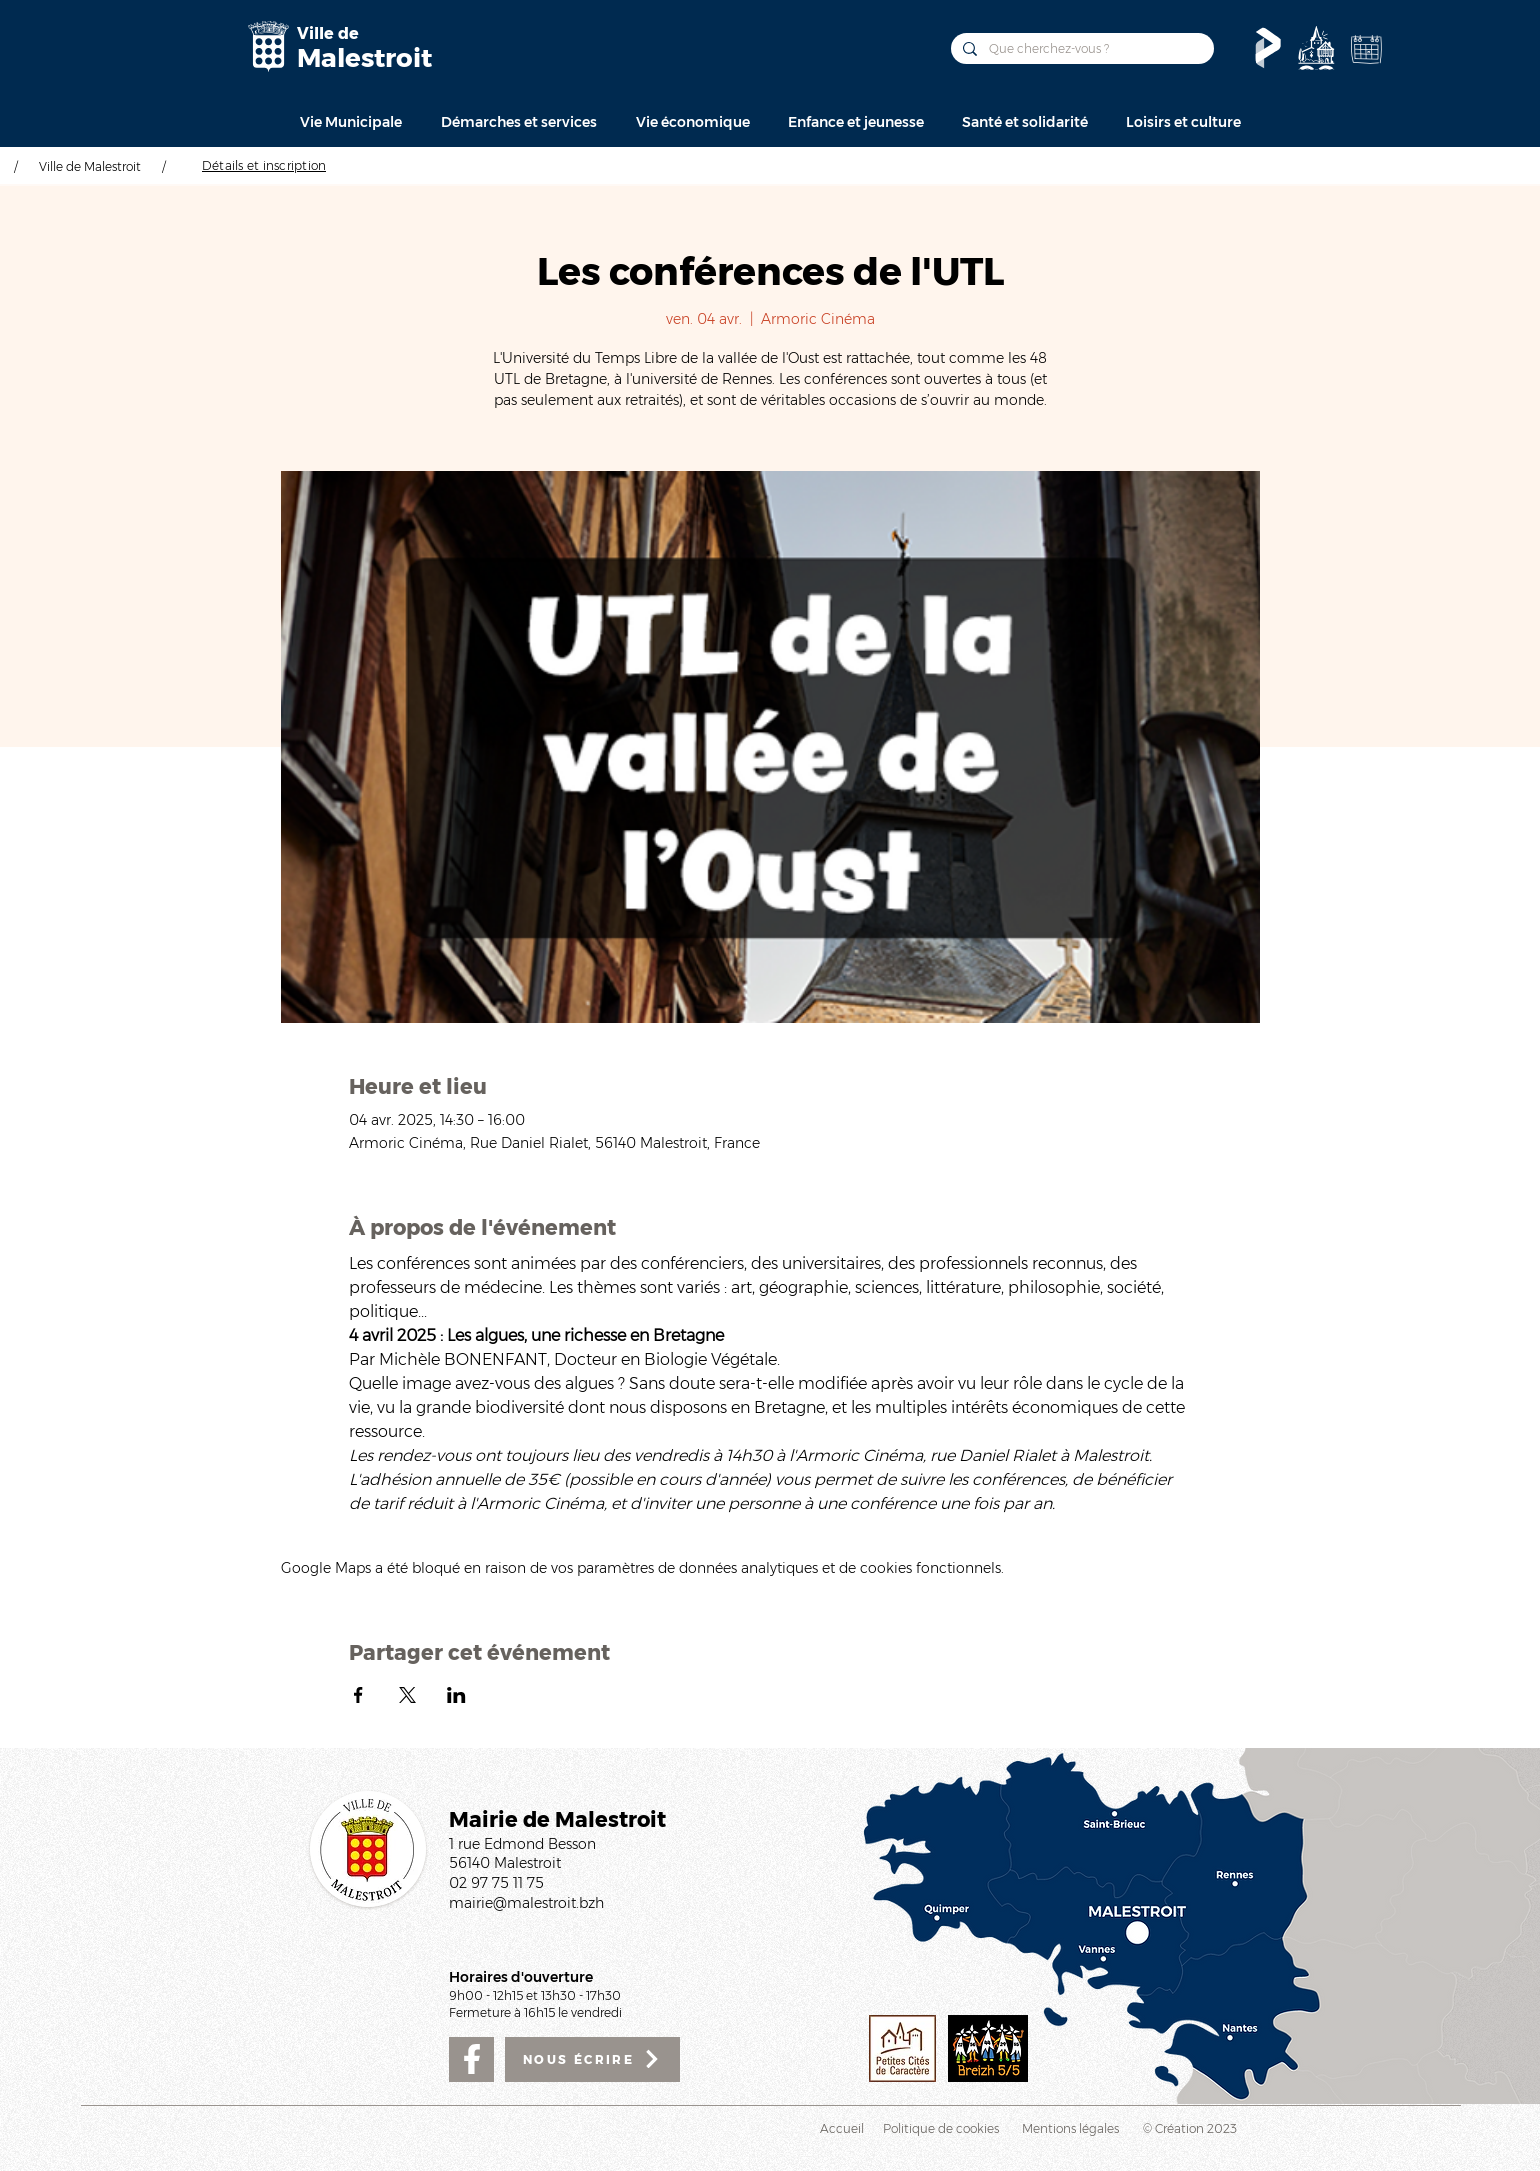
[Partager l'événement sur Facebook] (358, 1695)
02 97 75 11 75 (496, 1883)
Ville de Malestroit (90, 166)
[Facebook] (471, 2059)
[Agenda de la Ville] (1366, 49)
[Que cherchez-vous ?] (1080, 48)
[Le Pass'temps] (1268, 48)
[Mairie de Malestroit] (268, 46)
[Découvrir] (1316, 48)
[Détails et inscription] (264, 165)
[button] (350, 122)
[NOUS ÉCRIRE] (592, 2059)
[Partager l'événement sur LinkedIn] (456, 1695)
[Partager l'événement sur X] (407, 1695)
